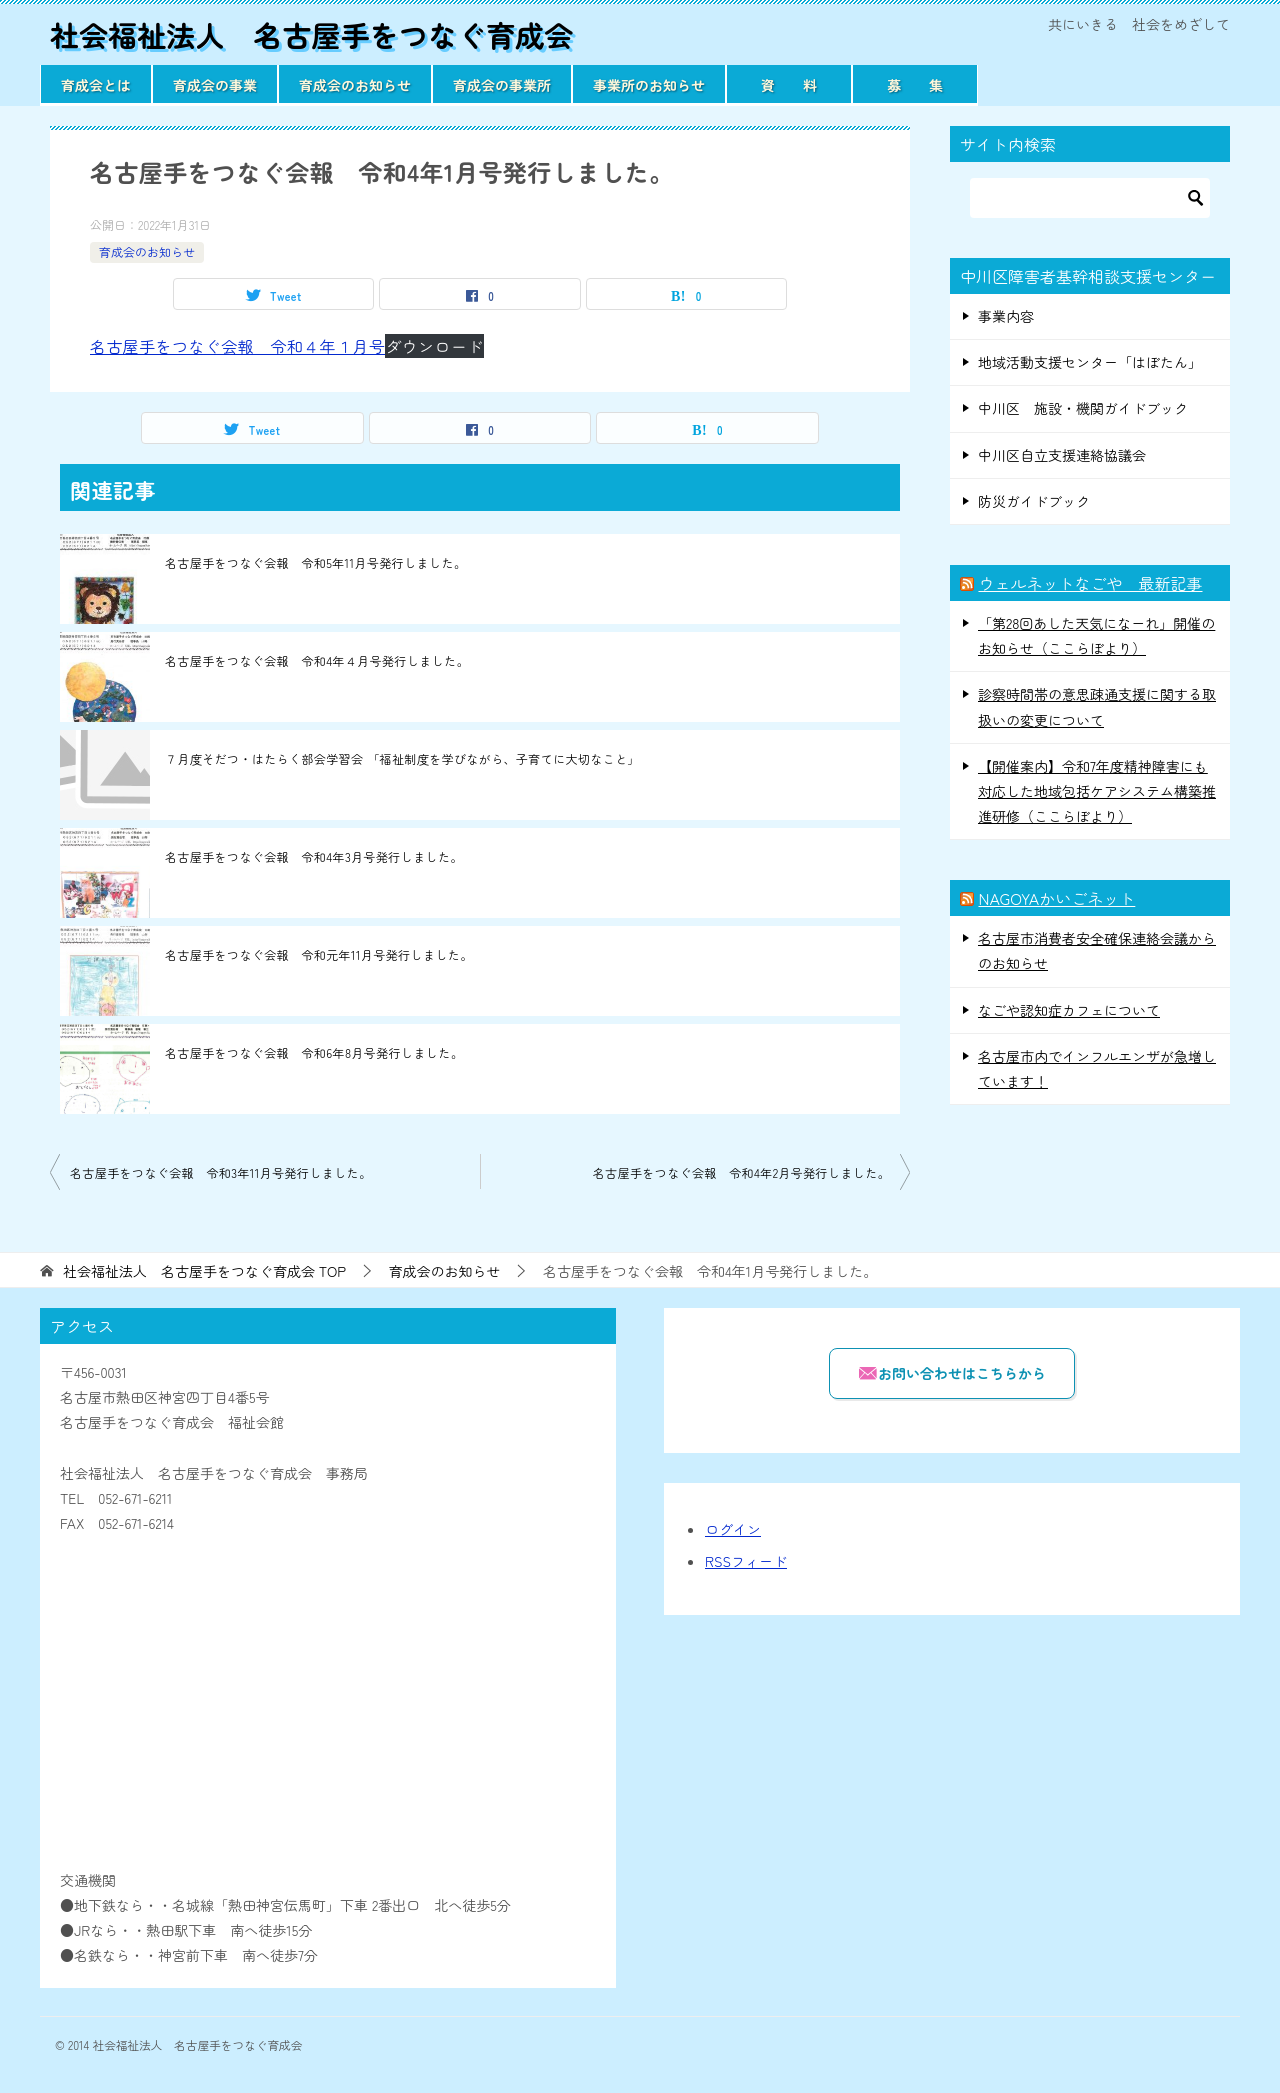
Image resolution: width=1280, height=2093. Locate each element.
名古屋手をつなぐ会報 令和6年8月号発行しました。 (314, 1052)
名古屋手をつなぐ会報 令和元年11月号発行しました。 (319, 954)
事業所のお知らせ (649, 85)
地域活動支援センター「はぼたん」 (1090, 362)
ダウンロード (434, 346)
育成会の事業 (215, 85)
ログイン (733, 1529)
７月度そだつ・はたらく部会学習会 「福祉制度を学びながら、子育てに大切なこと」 (402, 758)
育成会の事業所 (502, 85)
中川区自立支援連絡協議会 (1062, 455)
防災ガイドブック (1034, 501)
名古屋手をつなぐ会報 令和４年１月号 (237, 346)
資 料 (789, 85)
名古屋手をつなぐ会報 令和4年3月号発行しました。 (314, 856)
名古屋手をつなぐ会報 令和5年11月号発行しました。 (315, 562)
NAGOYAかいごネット (1056, 898)
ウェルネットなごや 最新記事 (1090, 583)
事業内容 (1006, 316)
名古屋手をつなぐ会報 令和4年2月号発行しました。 (741, 1172)
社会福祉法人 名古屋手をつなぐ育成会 (320, 34)
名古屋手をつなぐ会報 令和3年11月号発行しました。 (220, 1172)
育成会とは (96, 85)
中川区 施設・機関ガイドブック (1083, 408)
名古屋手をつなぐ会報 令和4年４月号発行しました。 (317, 660)
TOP (204, 1271)
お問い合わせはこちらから (952, 1372)
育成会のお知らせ (355, 85)
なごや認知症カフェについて (1069, 1010)
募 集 (915, 85)
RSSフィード (746, 1561)
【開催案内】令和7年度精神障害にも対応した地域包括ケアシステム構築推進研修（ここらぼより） (1097, 791)
